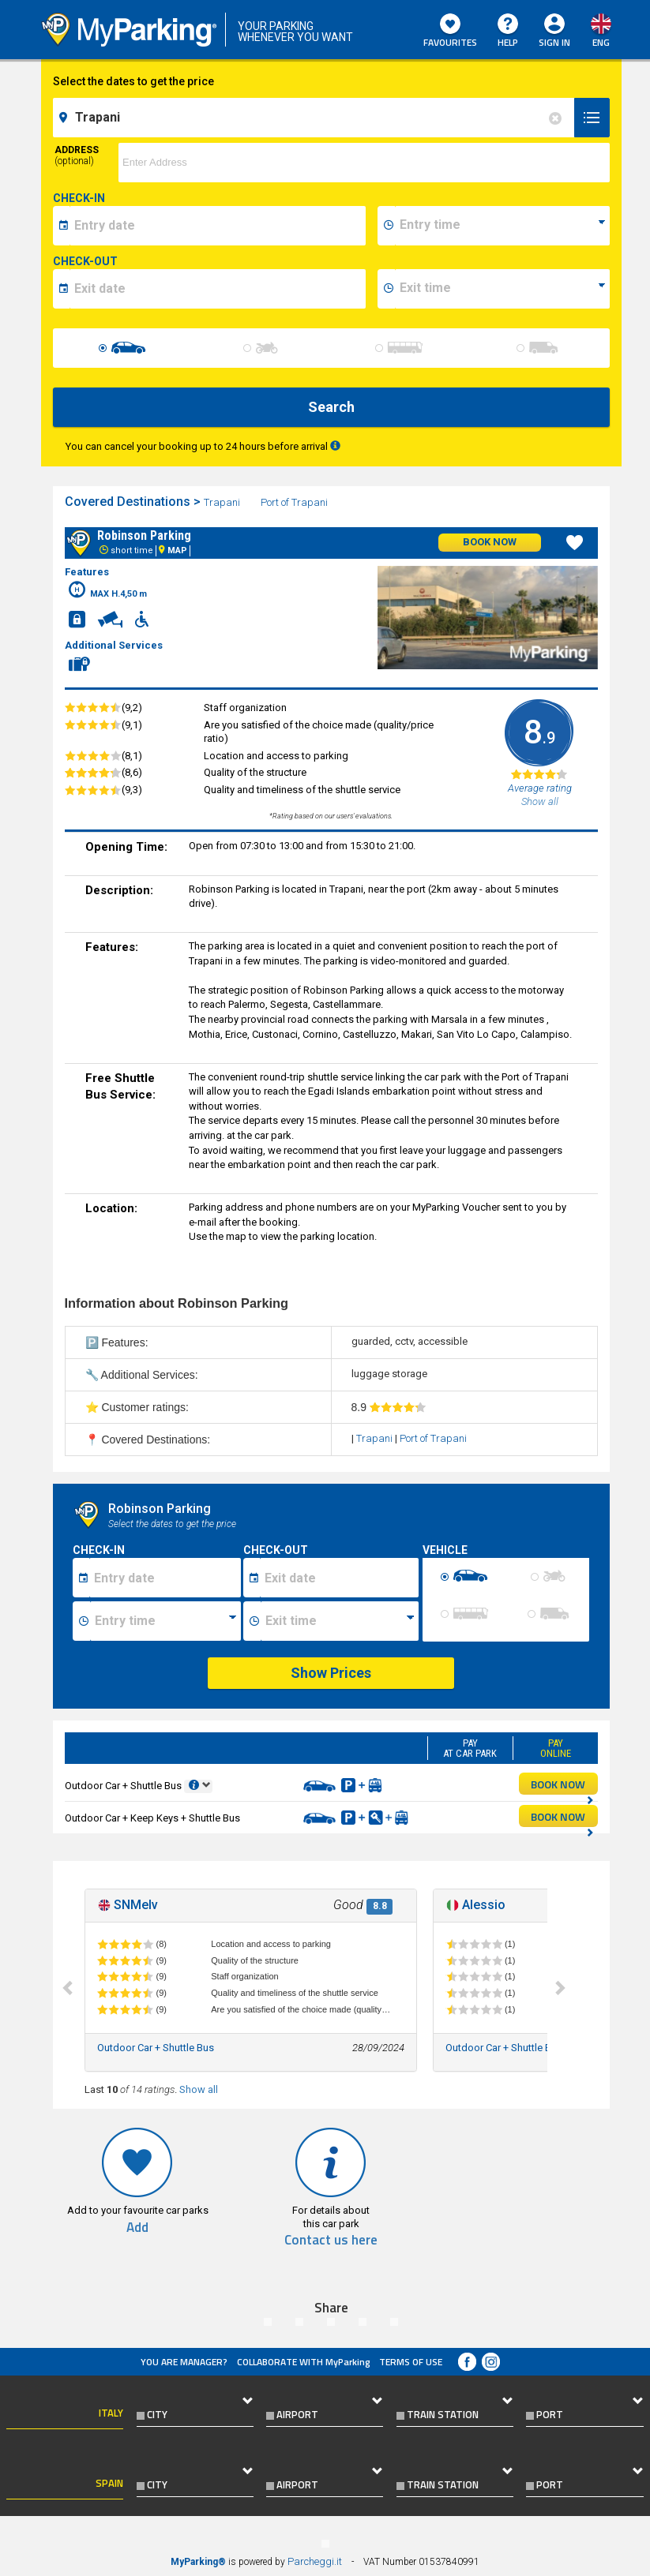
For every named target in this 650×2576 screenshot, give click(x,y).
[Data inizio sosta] (165, 1577)
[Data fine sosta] (339, 1577)
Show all (198, 2089)
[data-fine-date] (218, 289)
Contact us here (331, 2240)
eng (601, 42)
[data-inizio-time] (502, 225)
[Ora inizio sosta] (165, 1621)
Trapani (223, 502)
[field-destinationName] (316, 117)
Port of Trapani (295, 502)
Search (331, 407)
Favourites (450, 31)
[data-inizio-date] (218, 225)
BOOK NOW (562, 1785)
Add (137, 2227)
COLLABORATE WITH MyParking (303, 2361)
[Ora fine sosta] (340, 1621)
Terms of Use (410, 2361)
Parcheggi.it (314, 2561)
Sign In (554, 42)
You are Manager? (184, 2361)
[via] (363, 162)
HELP (508, 31)
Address (76, 155)
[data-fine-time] (502, 289)
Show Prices (331, 1672)
